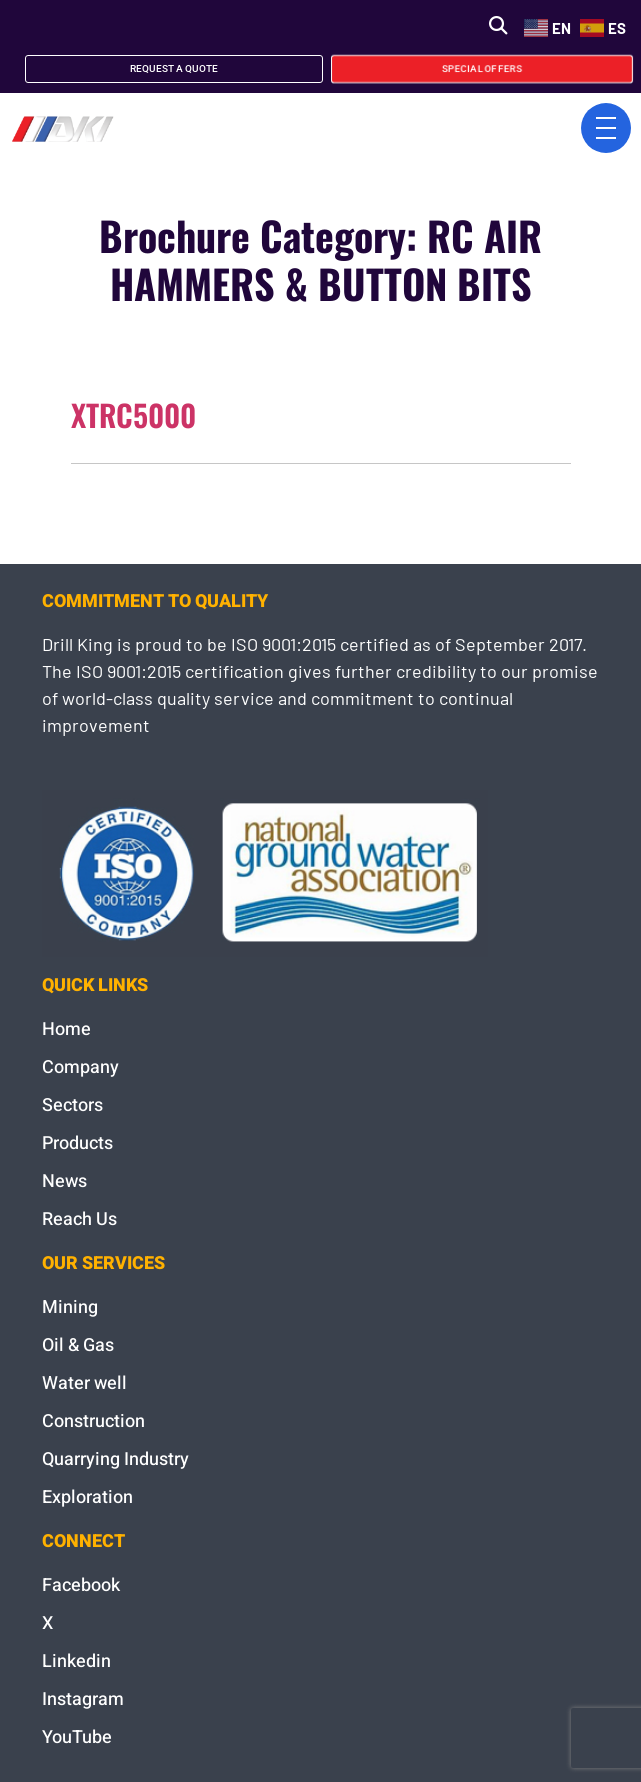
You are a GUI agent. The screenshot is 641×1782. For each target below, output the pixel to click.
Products (77, 1143)
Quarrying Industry (115, 1459)
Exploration (87, 1497)
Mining (70, 1307)
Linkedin (76, 1661)
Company (80, 1067)
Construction (93, 1421)
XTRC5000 (133, 414)
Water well (84, 1383)
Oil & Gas (78, 1345)
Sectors (72, 1105)
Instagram (83, 1699)
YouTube (77, 1737)
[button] (497, 25)
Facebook (81, 1585)
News (64, 1181)
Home (66, 1029)
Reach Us (79, 1219)
